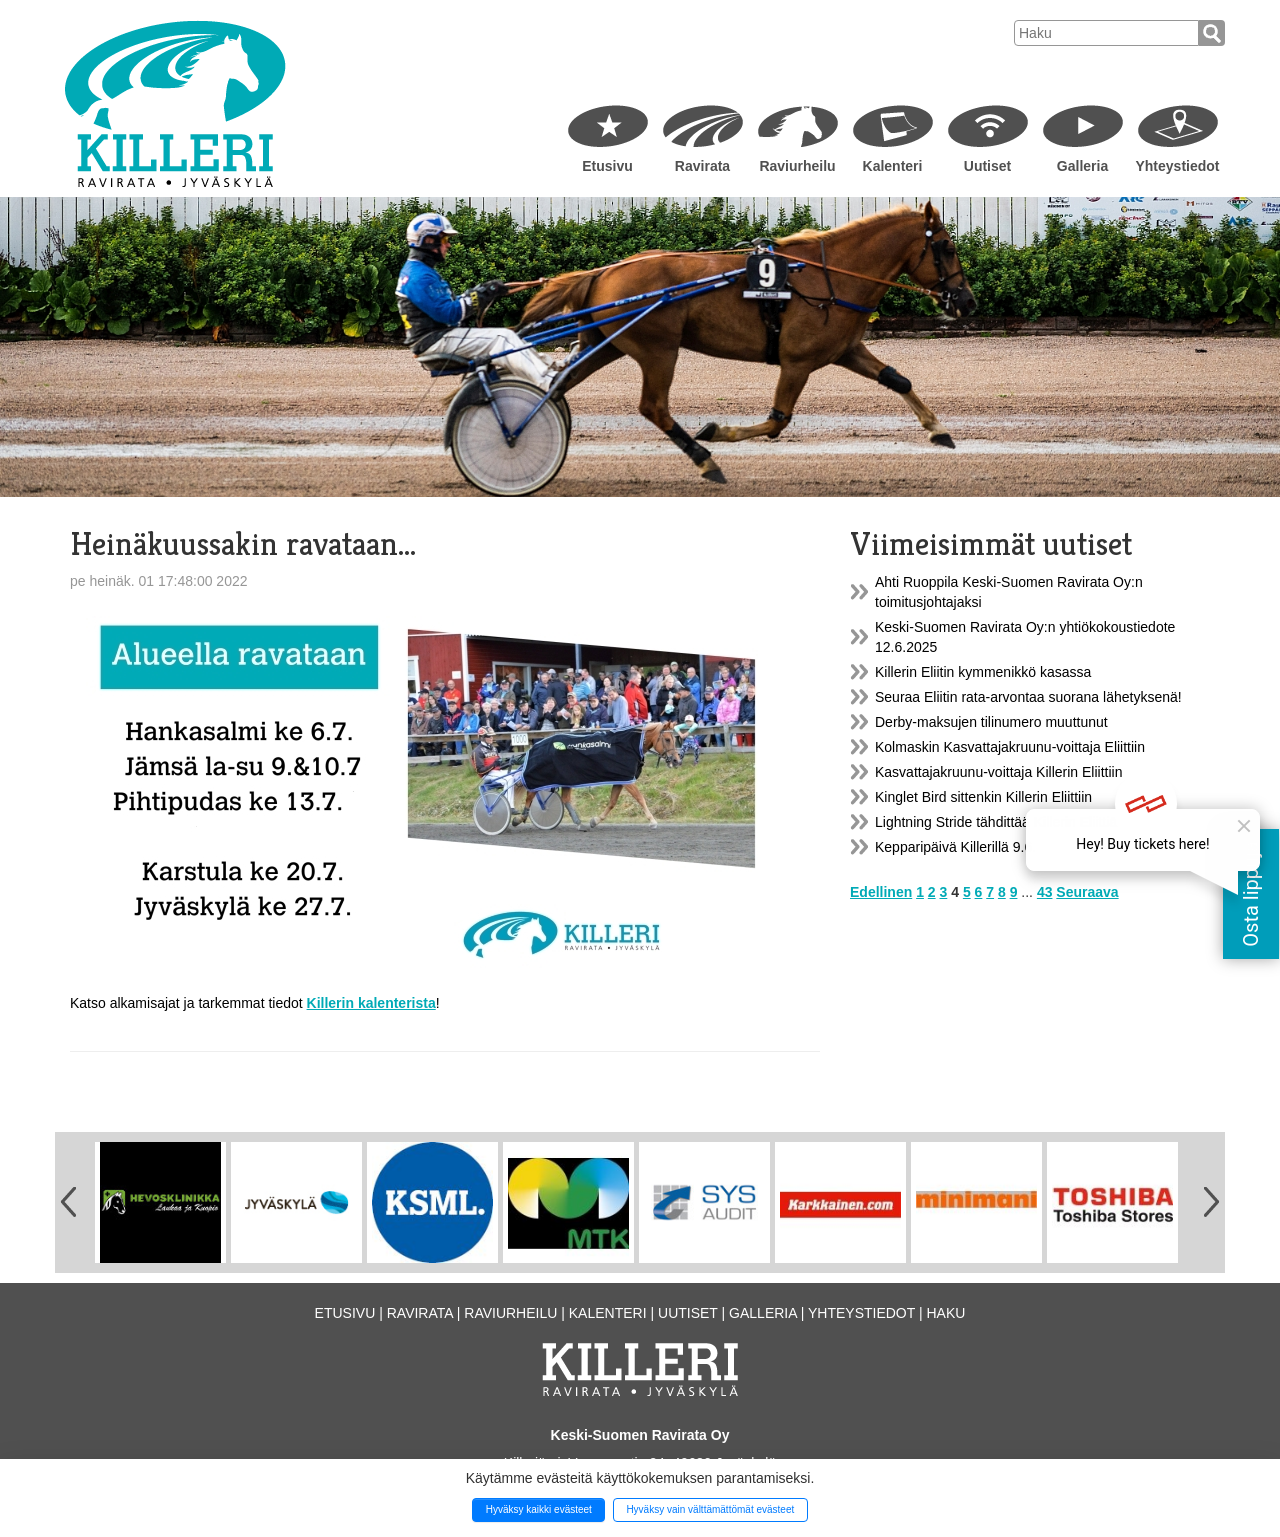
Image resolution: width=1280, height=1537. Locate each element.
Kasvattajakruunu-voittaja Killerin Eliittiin (998, 772)
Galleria (1082, 166)
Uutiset (987, 166)
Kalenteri (893, 166)
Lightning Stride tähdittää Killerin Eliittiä (996, 822)
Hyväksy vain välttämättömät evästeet (710, 1509)
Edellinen (881, 892)
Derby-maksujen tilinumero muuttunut (991, 722)
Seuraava (1087, 892)
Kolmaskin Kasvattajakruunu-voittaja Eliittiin (1010, 747)
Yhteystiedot (1177, 166)
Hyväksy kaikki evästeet (539, 1509)
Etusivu (607, 166)
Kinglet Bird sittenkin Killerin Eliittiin (983, 797)
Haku (945, 1313)
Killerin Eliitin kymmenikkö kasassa (983, 672)
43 (1045, 892)
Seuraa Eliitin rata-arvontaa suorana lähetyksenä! (1028, 697)
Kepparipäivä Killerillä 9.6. (955, 847)
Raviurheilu (797, 166)
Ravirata (702, 166)
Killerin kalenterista (371, 1003)
